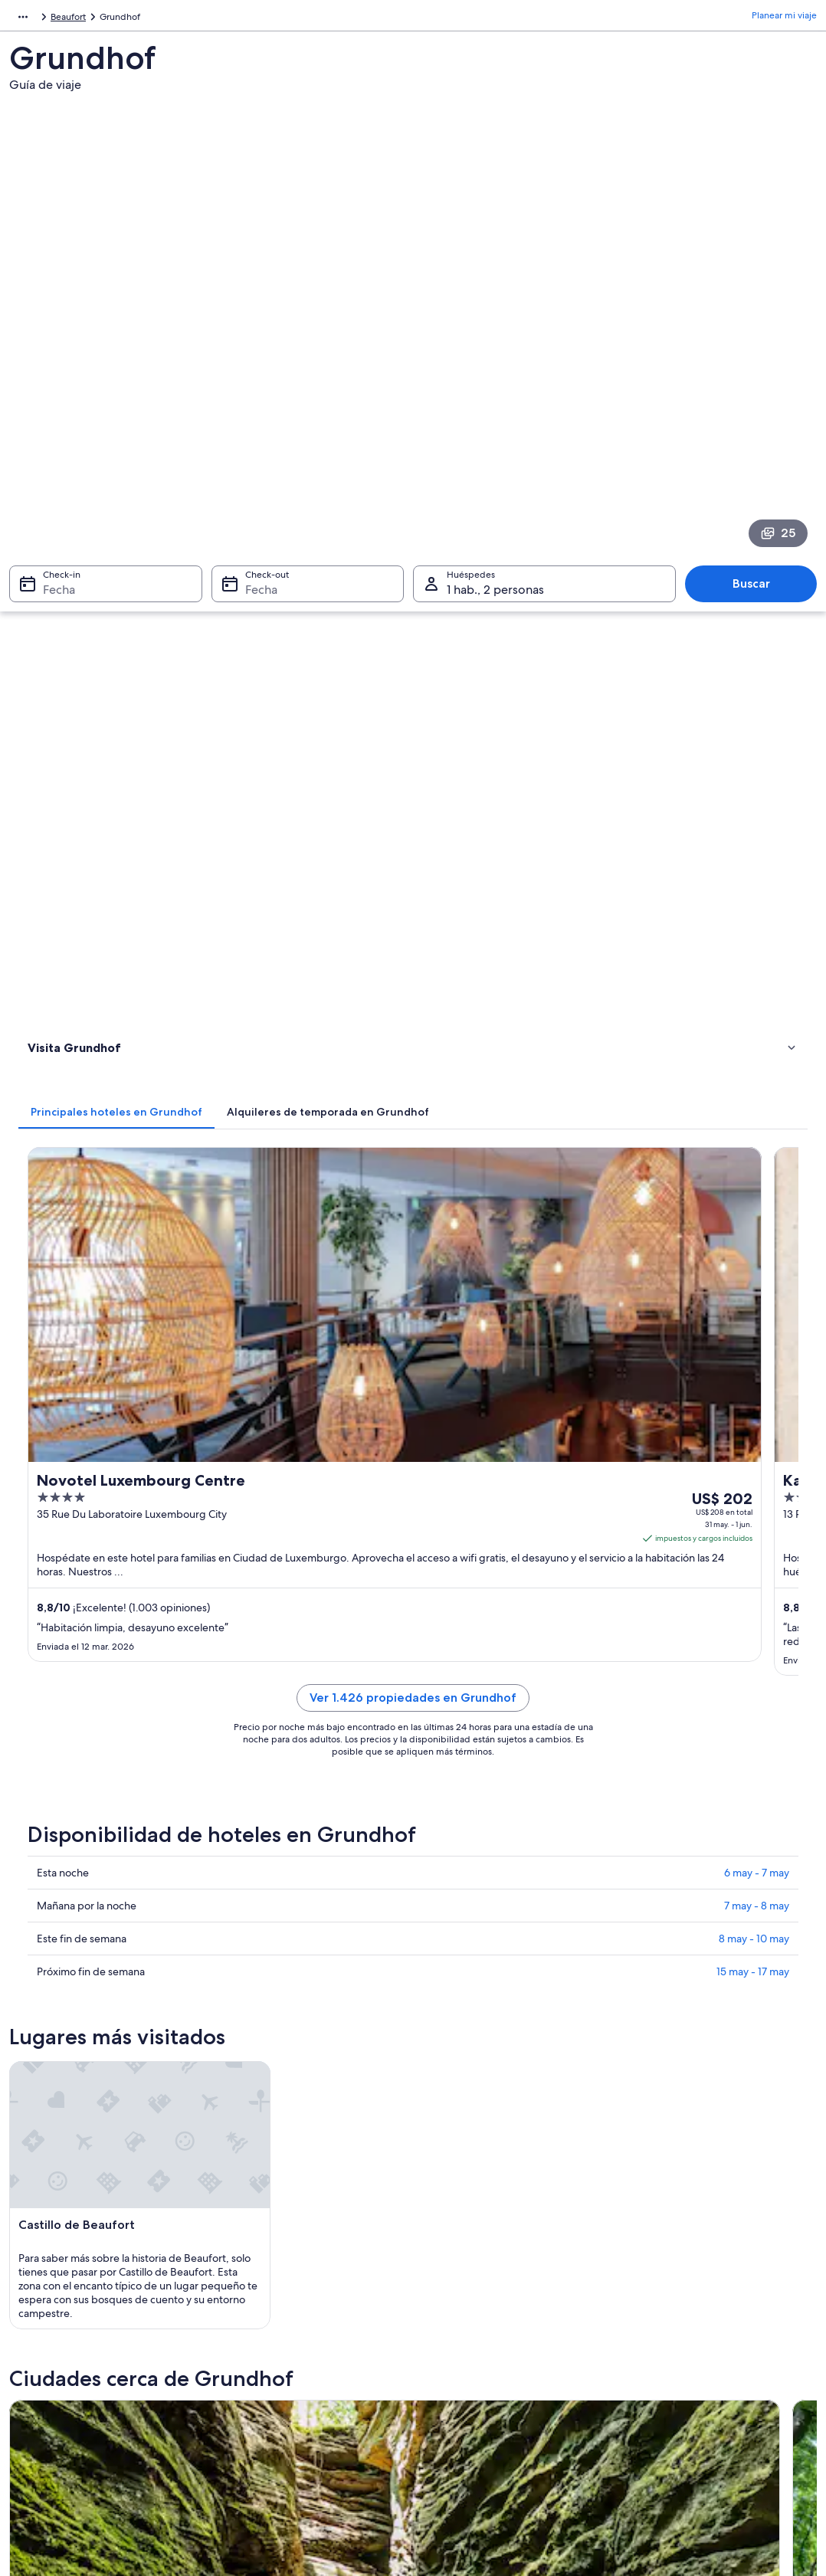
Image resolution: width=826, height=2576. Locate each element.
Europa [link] (23, 19)
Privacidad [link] (450, 2345)
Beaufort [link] (136, 19)
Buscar (759, 378)
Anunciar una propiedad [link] (75, 2394)
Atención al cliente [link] (669, 2345)
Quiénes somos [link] (57, 2345)
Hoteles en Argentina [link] (271, 2370)
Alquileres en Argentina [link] (276, 2394)
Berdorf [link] (241, 1861)
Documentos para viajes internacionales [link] (713, 2468)
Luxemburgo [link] (78, 19)
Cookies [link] (444, 2370)
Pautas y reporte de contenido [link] (491, 2419)
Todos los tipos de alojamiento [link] (290, 2443)
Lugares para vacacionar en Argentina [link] (304, 2345)
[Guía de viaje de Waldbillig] (719, 1528)
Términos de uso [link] (462, 2394)
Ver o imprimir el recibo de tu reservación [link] (717, 2443)
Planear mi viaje (784, 19)
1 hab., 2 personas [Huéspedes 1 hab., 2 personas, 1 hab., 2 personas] (495, 384)
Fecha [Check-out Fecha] (257, 384)
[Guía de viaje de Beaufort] (309, 1680)
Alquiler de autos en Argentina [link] (290, 2419)
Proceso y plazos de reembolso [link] (695, 2394)
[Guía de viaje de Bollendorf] (309, 1528)
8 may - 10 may (754, 1066)
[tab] (319, 466)
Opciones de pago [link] (670, 2419)
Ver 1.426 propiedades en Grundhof (514, 844)
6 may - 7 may (756, 1001)
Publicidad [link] (47, 2468)
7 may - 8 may (756, 1034)
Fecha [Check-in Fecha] (50, 384)
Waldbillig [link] (447, 1861)
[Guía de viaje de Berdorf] (514, 1528)
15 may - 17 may (752, 1099)
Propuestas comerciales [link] (74, 2419)
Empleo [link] (41, 2370)
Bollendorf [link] (48, 1861)
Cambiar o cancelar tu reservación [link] (701, 2370)
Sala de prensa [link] (55, 2443)
